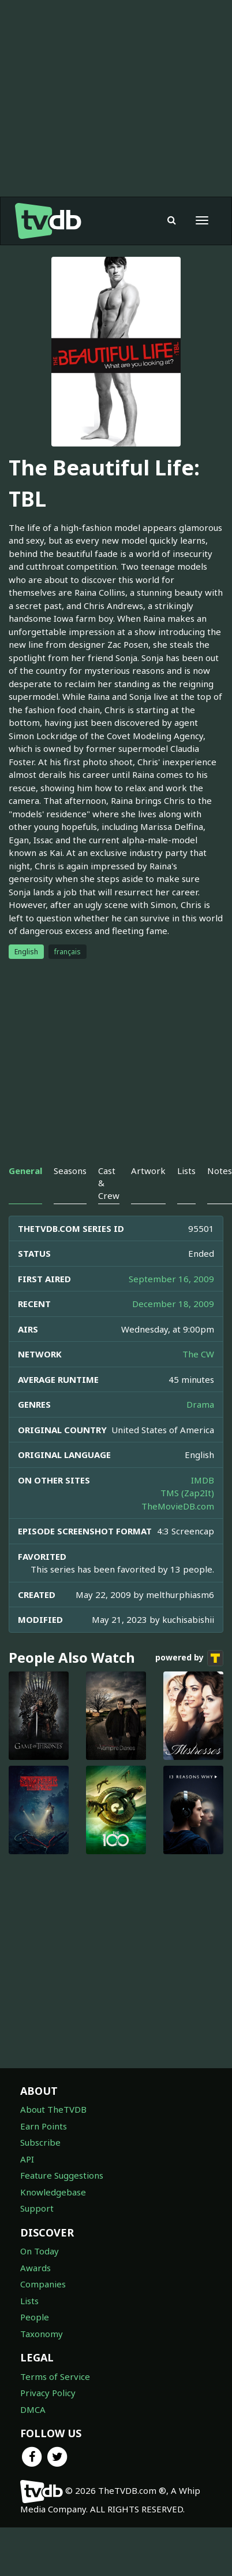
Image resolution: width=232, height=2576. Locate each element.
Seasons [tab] (70, 1170)
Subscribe (40, 2142)
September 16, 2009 (171, 1279)
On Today (39, 2251)
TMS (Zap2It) (187, 1493)
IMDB (202, 1480)
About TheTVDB (53, 2109)
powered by (189, 1658)
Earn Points (43, 2126)
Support (37, 2208)
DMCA (33, 2409)
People (34, 2317)
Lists (29, 2300)
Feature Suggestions (61, 2175)
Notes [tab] (219, 1170)
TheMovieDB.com (177, 1506)
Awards (35, 2268)
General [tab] (25, 1170)
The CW (198, 1354)
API (27, 2159)
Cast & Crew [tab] (108, 1183)
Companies (43, 2284)
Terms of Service (55, 2376)
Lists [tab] (186, 1170)
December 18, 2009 (173, 1303)
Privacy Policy (48, 2392)
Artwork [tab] (148, 1170)
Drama (200, 1404)
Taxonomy (41, 2333)
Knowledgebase (53, 2192)
